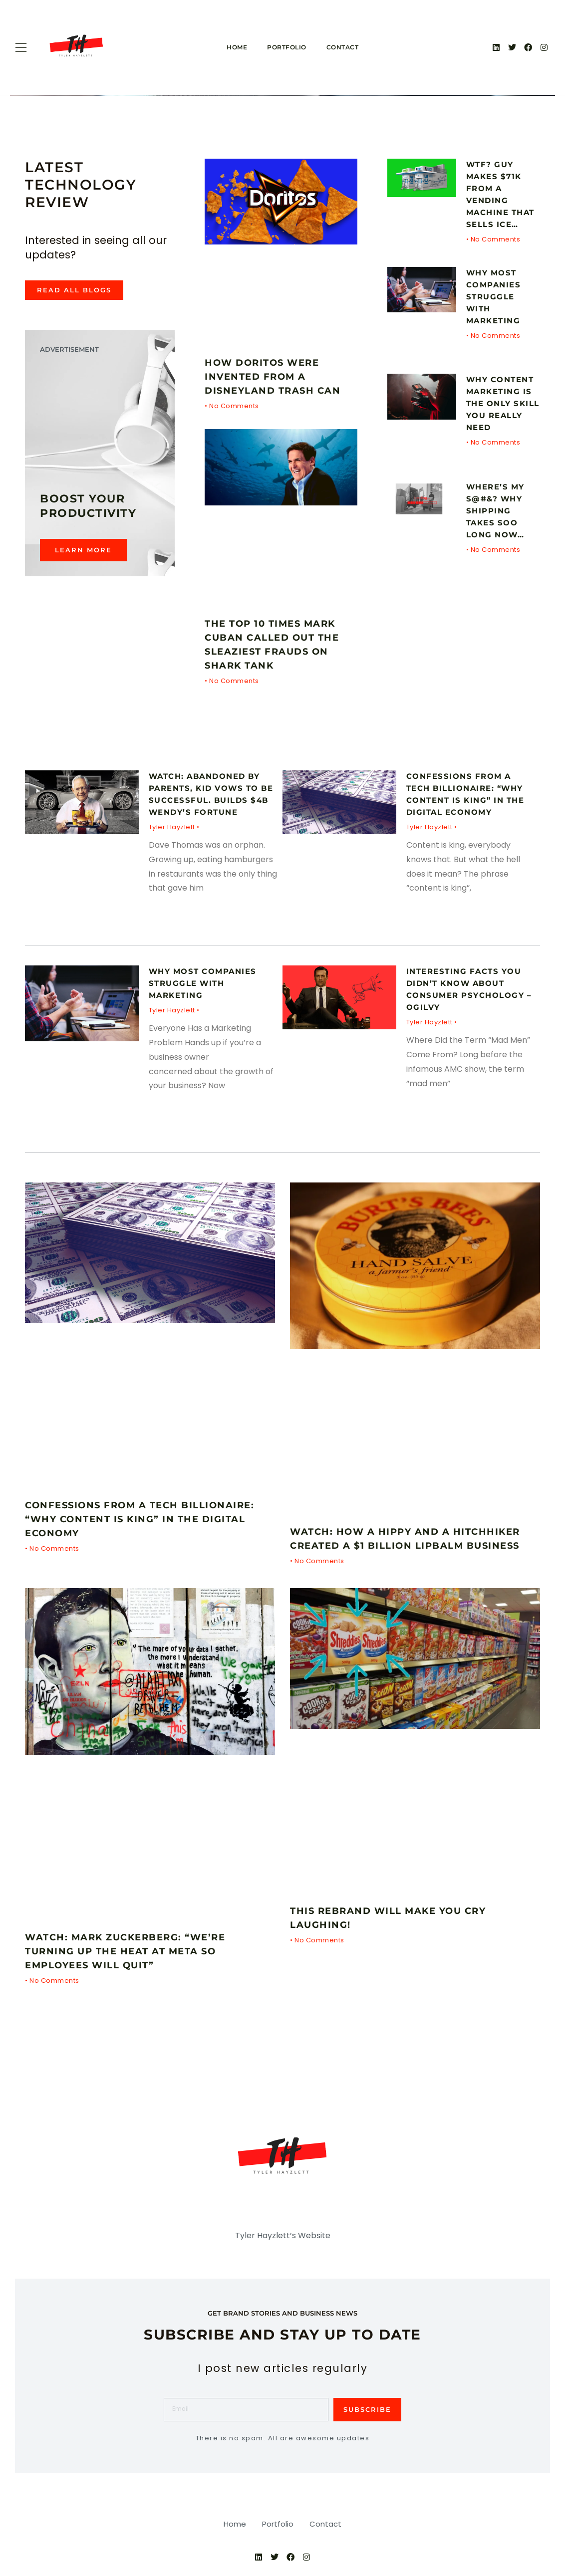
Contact (342, 47)
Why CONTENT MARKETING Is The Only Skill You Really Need (503, 403)
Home (237, 47)
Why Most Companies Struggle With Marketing (495, 296)
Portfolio (286, 47)
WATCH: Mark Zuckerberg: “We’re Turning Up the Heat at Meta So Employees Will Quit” (134, 1965)
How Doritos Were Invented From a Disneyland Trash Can (279, 376)
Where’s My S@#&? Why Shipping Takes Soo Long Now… (497, 510)
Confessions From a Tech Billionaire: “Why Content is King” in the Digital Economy (148, 1519)
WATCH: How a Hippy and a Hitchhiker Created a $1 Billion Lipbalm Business (395, 1545)
